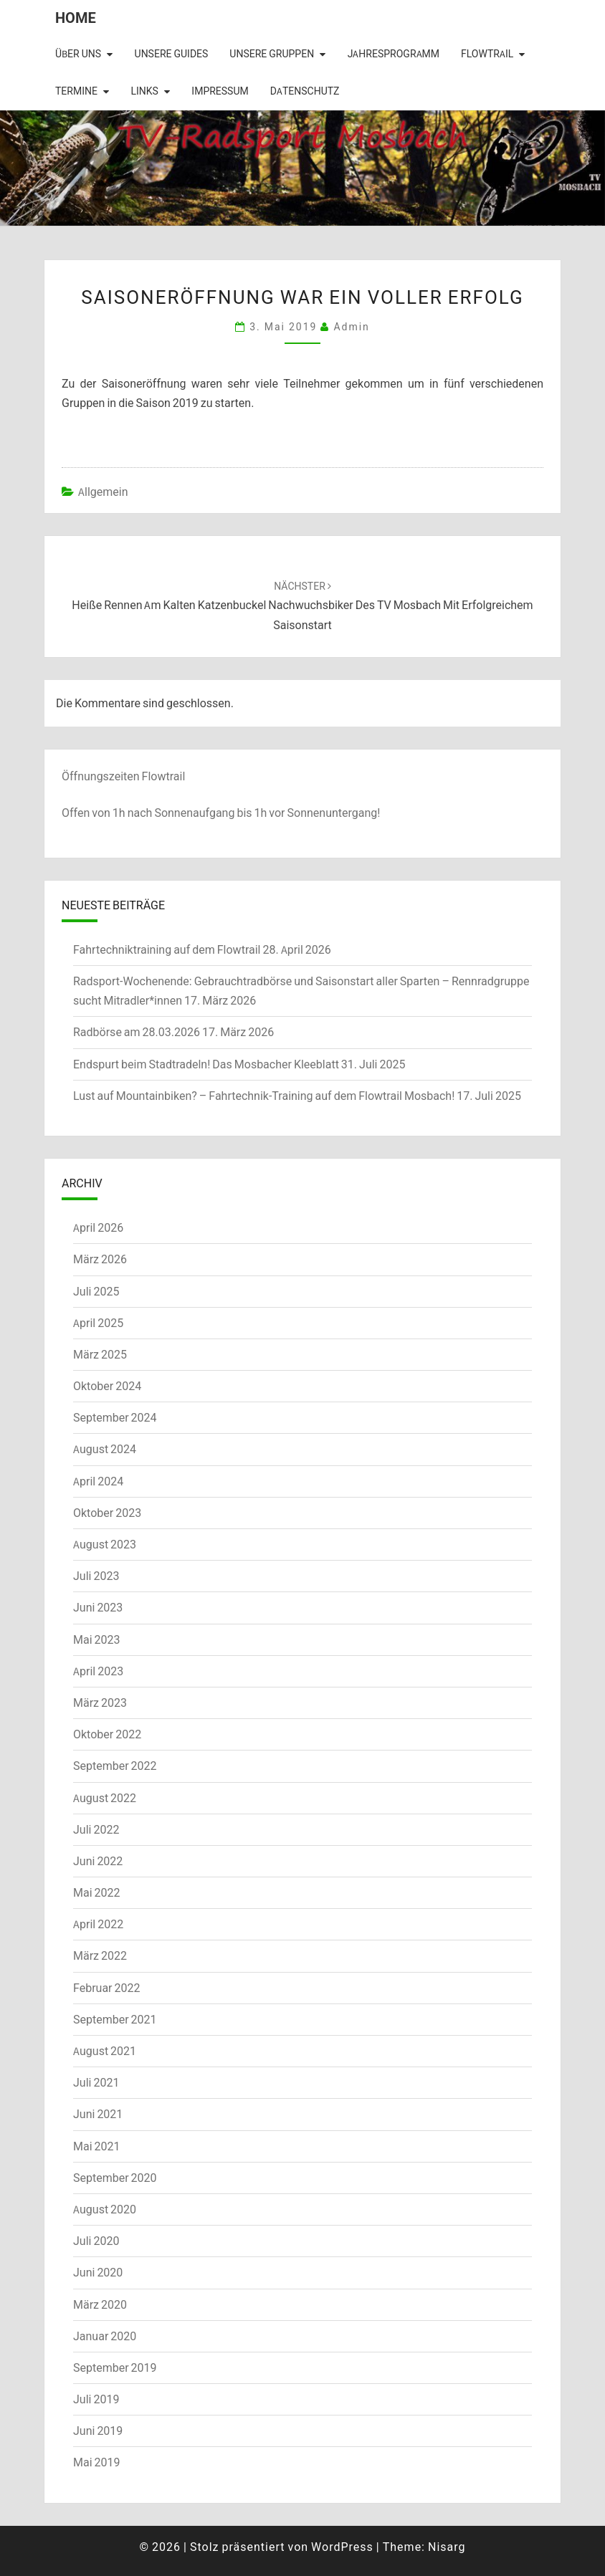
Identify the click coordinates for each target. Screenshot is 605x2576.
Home (75, 18)
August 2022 (104, 1798)
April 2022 (98, 1924)
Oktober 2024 (107, 1386)
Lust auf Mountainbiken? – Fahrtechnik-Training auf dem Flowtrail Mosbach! (263, 1095)
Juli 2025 (96, 1291)
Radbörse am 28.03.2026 (136, 1032)
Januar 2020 (104, 2336)
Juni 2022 (98, 1861)
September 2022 (115, 1765)
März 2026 (100, 1259)
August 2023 (104, 1544)
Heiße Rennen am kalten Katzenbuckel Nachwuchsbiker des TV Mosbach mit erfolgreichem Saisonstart (302, 605)
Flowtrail (487, 53)
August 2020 (104, 2209)
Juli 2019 (96, 2399)
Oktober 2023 (107, 1512)
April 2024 (98, 1481)
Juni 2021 (98, 2114)
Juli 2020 (96, 2240)
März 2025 (100, 1354)
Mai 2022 (96, 1892)
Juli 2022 (96, 1829)
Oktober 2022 (107, 1734)
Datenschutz (305, 91)
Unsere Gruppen (271, 53)
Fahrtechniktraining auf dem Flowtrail (166, 949)
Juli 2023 (96, 1576)
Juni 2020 (98, 2272)
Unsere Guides (172, 53)
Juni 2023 (98, 1607)
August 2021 (104, 2051)
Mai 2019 (96, 2462)
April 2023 (98, 1671)
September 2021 (115, 2019)
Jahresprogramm (393, 53)
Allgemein (103, 491)
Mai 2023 (96, 1639)
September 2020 (115, 2177)
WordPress (342, 2546)
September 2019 (115, 2367)
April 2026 (98, 1227)
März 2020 (100, 2304)
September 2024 (115, 1417)
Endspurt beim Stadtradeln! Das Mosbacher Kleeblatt (206, 1064)
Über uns (78, 53)
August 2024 (104, 1449)
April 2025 (98, 1323)
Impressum (219, 91)
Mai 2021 (96, 2146)
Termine (76, 91)
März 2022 (100, 1955)
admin (351, 326)
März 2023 (100, 1702)
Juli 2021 (96, 2082)
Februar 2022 (106, 1988)
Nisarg (447, 2546)
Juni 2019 (98, 2430)
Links (144, 91)
